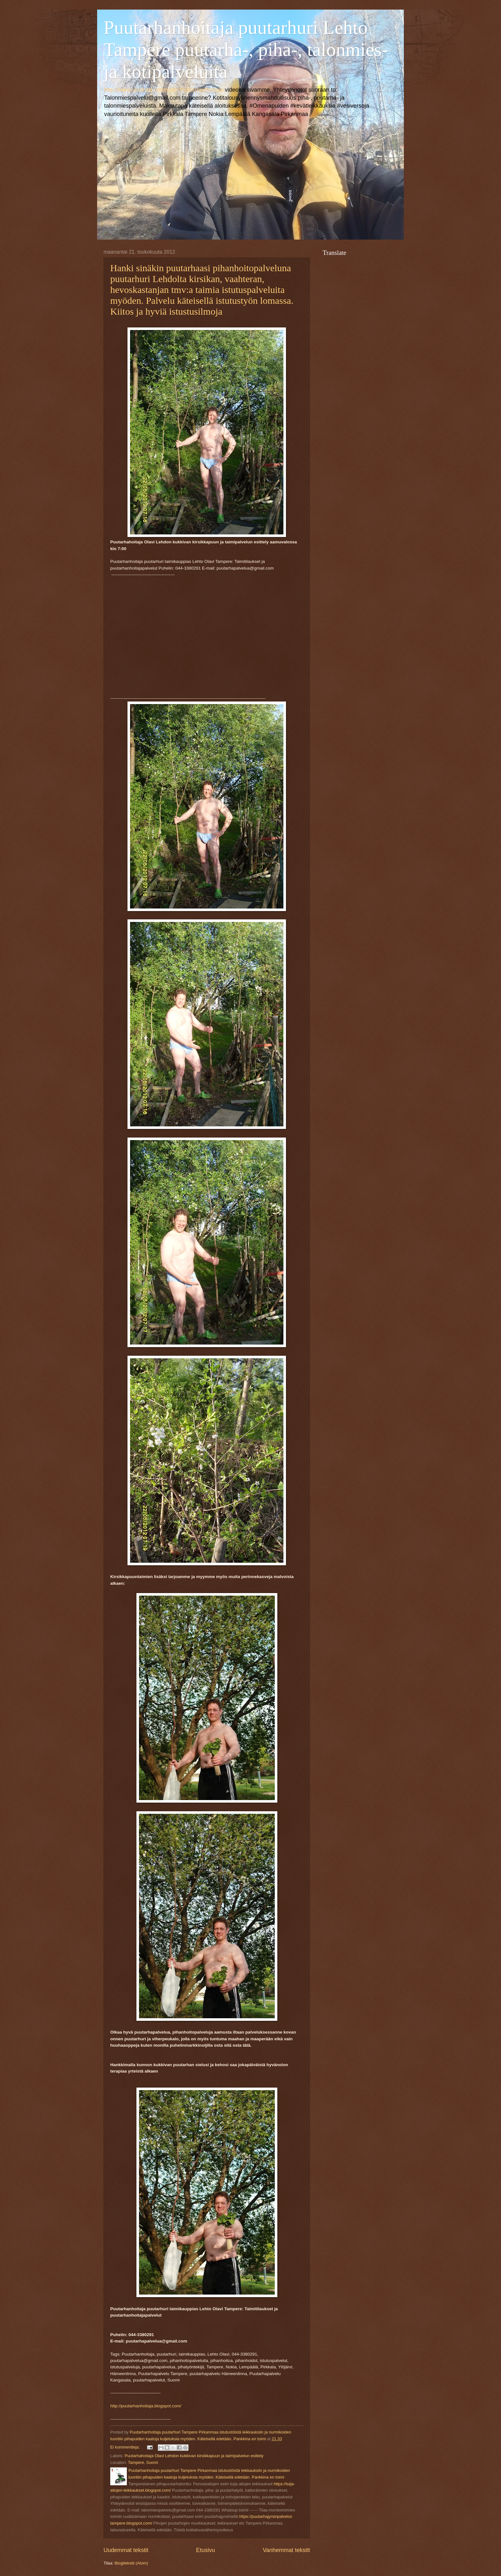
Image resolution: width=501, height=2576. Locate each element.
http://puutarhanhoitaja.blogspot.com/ (145, 2406)
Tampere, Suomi (143, 2462)
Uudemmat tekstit (126, 2550)
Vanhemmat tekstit (286, 2550)
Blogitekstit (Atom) (131, 2563)
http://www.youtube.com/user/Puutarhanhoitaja (163, 90)
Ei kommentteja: (125, 2447)
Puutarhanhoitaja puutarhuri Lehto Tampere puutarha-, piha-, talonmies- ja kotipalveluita (246, 49)
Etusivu (205, 2550)
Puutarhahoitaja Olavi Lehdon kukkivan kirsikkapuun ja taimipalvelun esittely (194, 2455)
